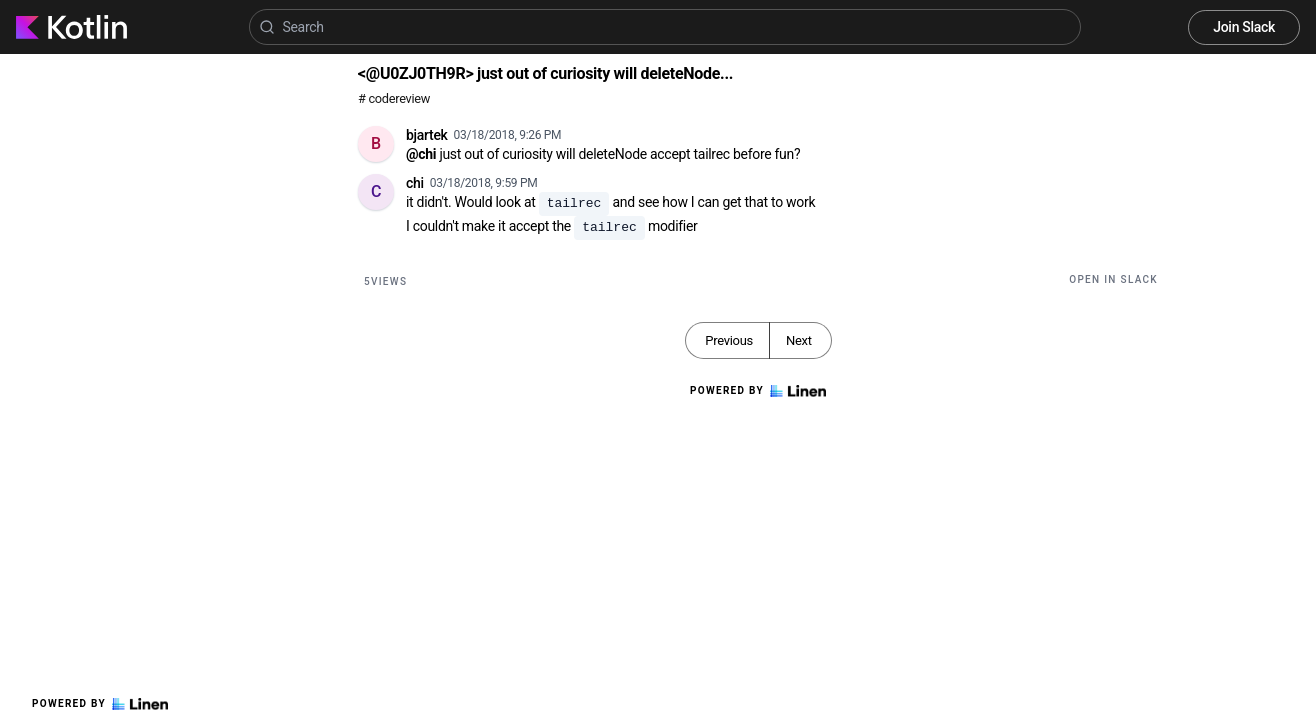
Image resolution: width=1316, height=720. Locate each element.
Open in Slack (1113, 279)
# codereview (394, 98)
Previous (729, 340)
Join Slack (1244, 27)
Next (799, 340)
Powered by (100, 704)
